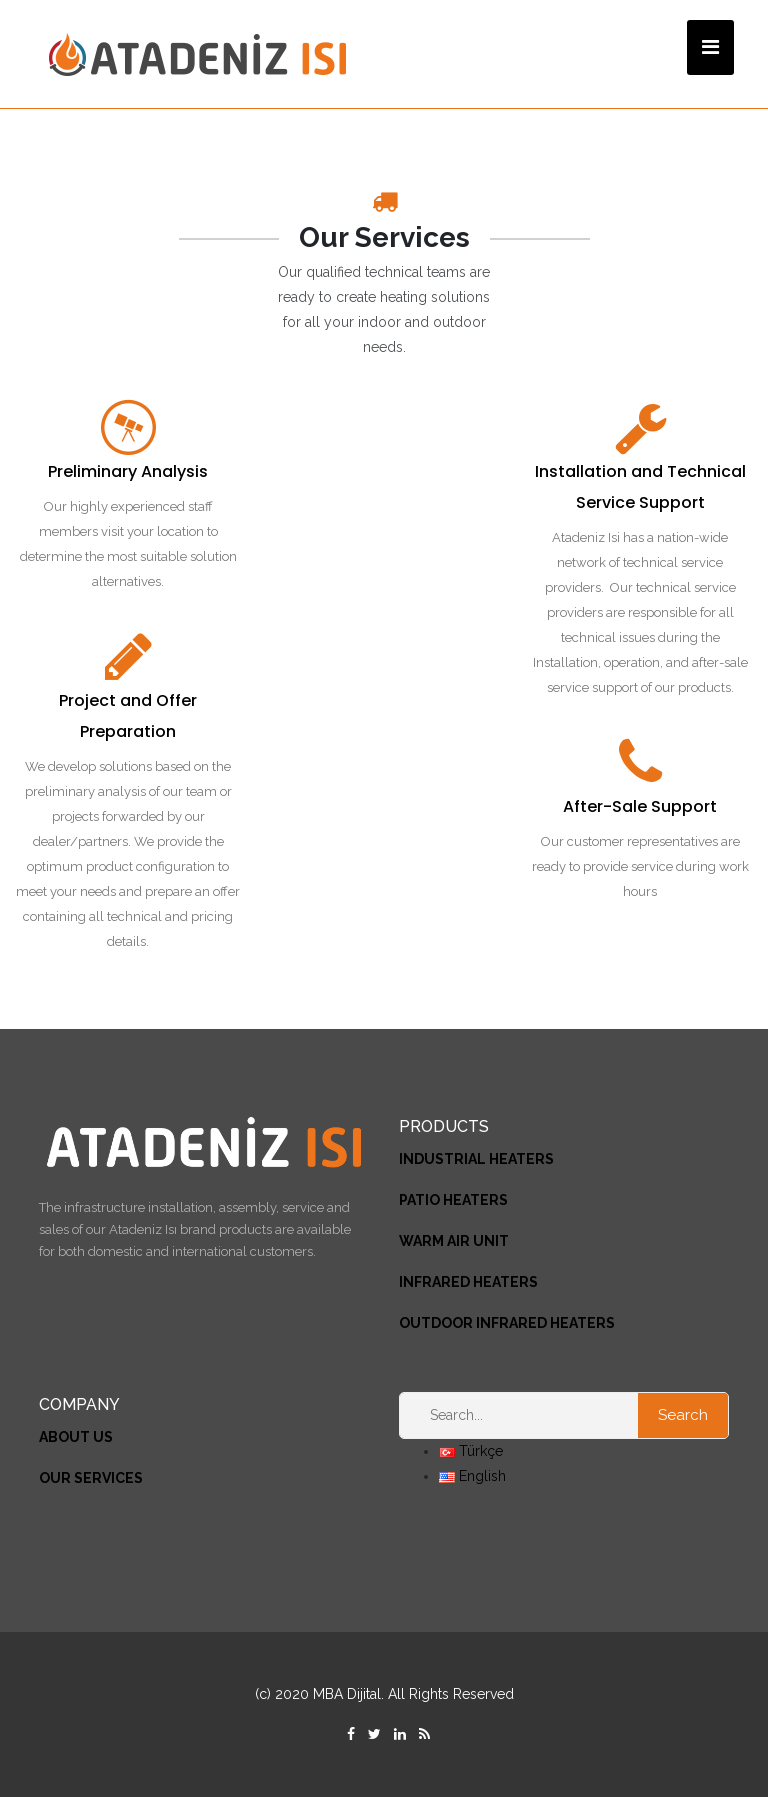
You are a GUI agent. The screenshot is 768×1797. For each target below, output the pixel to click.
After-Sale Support (640, 806)
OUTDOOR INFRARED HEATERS (507, 1323)
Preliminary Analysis (128, 471)
